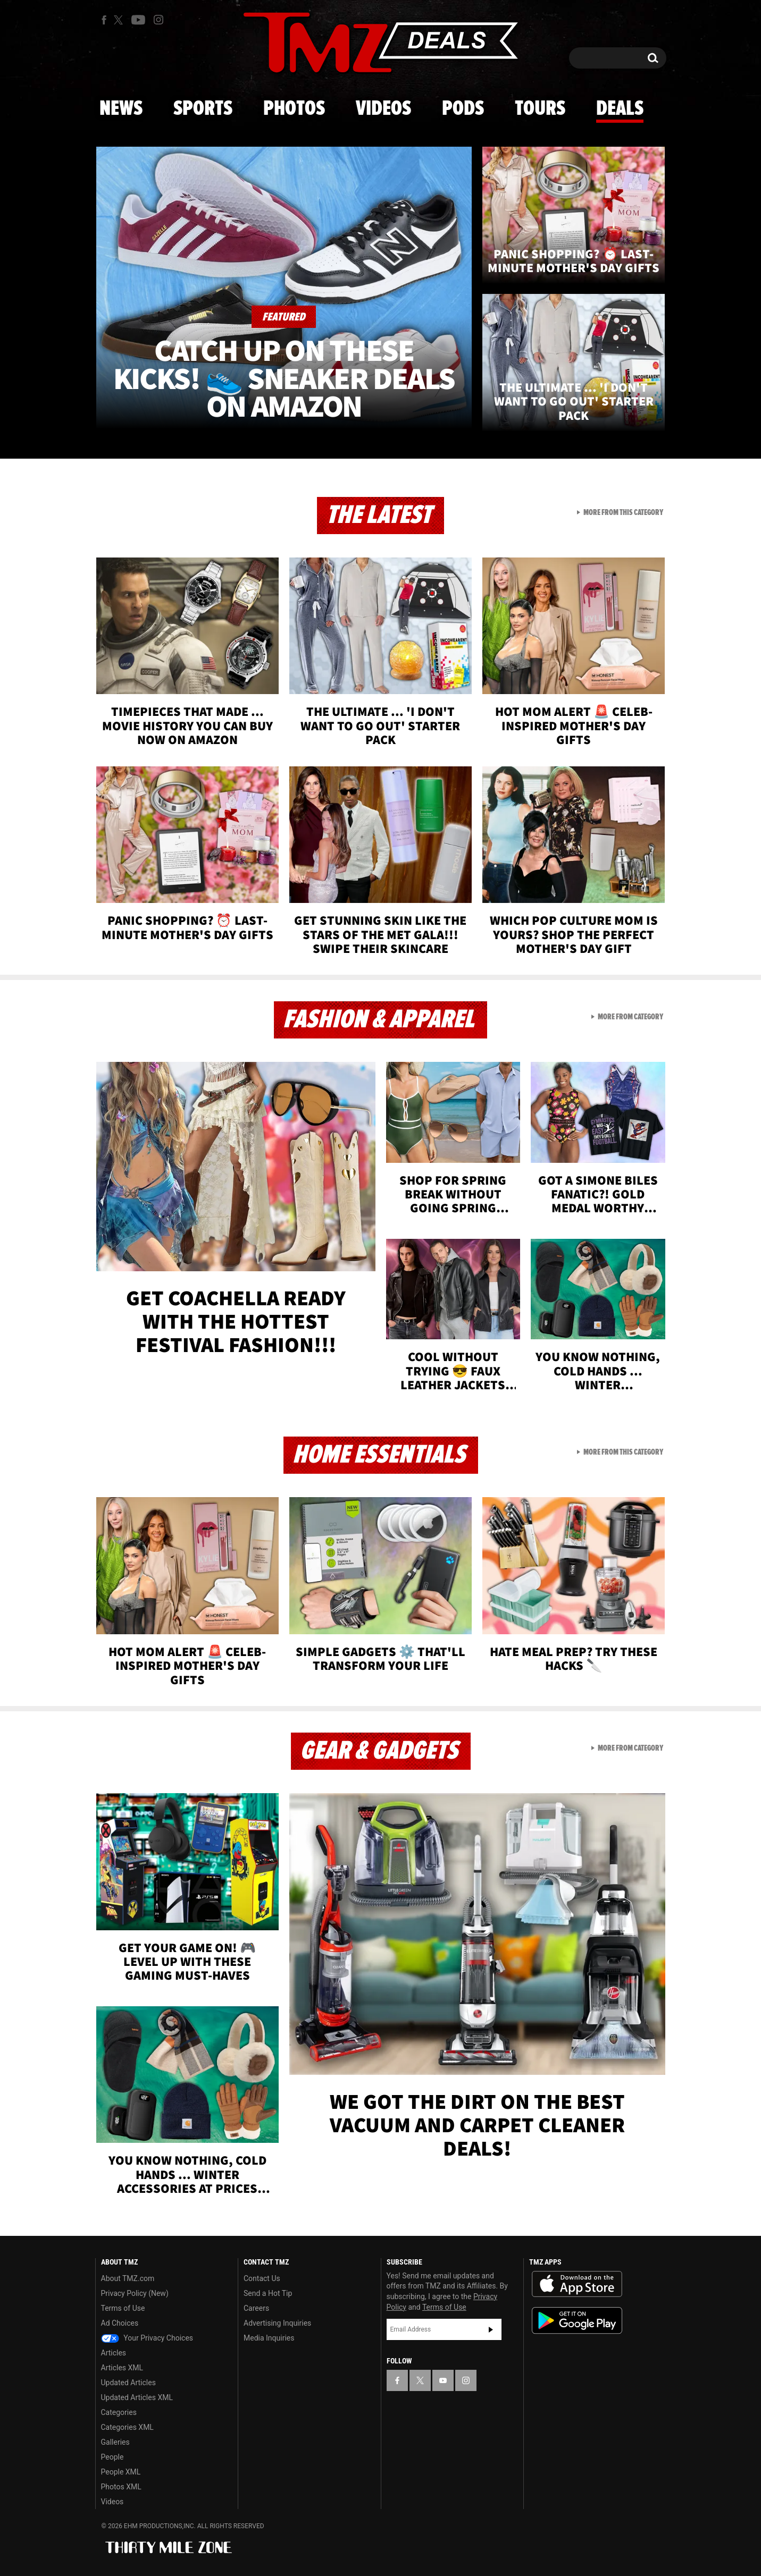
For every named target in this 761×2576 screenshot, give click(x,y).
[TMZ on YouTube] (443, 2380)
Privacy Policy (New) (135, 2293)
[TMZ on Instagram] (158, 20)
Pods (463, 109)
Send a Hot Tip (268, 2293)
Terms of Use (123, 2308)
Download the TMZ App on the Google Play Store (577, 2320)
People (112, 2457)
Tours (540, 109)
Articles (114, 2353)
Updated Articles (128, 2382)
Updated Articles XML (137, 2397)
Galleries (115, 2442)
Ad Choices (120, 2323)
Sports (202, 109)
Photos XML (121, 2486)
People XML (121, 2472)
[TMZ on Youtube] (138, 19)
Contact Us (262, 2278)
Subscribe (490, 2329)
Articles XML (122, 2367)
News (121, 109)
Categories (119, 2412)
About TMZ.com (128, 2278)
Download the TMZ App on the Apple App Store (577, 2284)
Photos (294, 109)
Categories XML (127, 2427)
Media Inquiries (269, 2338)
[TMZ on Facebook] (104, 20)
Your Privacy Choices (147, 2338)
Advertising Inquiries (277, 2323)
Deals (619, 109)
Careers (256, 2308)
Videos (383, 109)
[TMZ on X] (120, 20)
